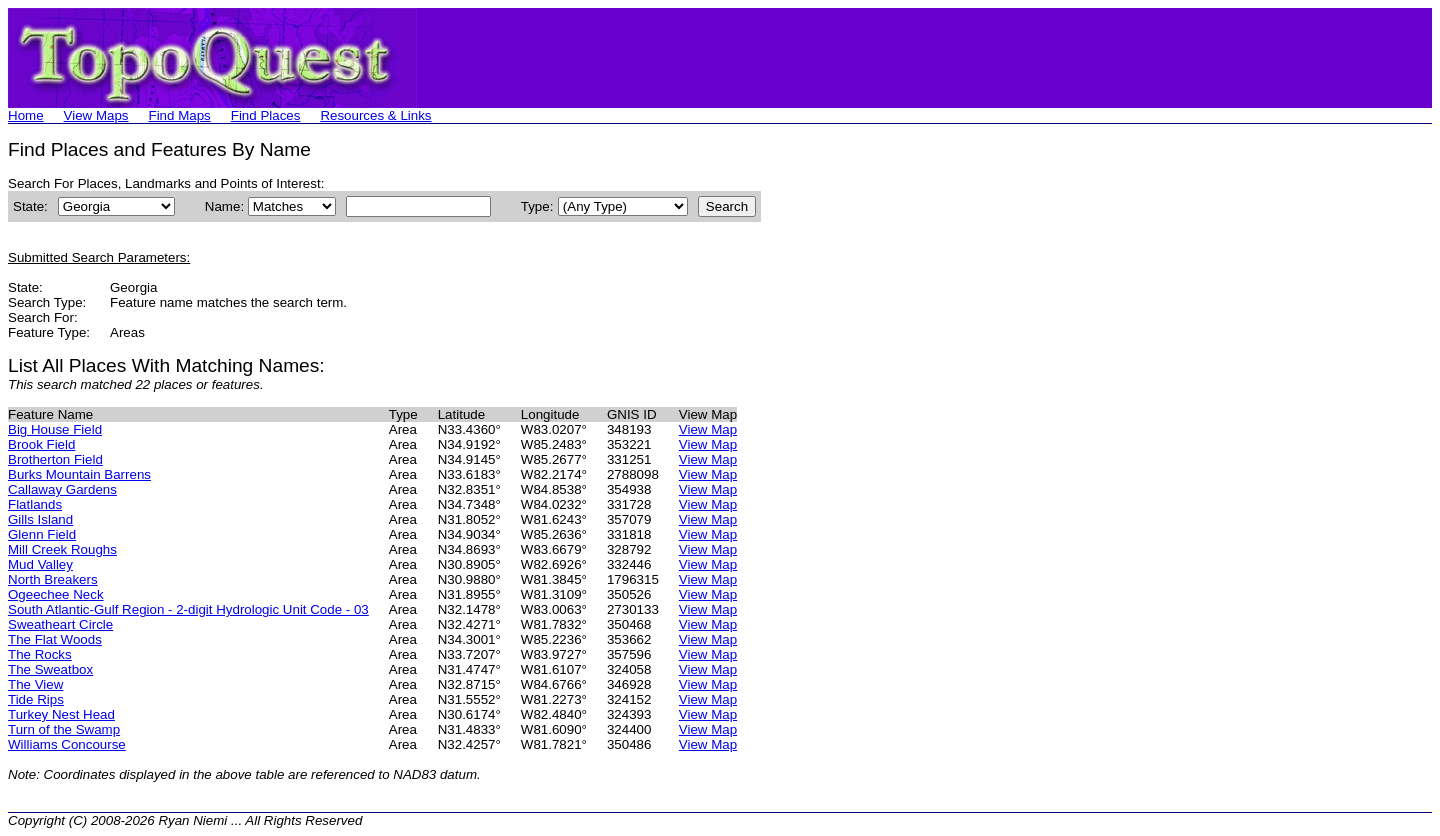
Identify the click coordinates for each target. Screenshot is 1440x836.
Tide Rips (36, 699)
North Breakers (53, 579)
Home (26, 115)
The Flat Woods (55, 639)
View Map (708, 429)
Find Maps (180, 115)
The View (35, 684)
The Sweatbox (50, 669)
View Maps (96, 115)
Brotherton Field (55, 459)
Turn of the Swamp (64, 729)
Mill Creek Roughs (62, 549)
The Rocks (40, 654)
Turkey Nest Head (61, 714)
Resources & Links (375, 115)
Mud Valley (40, 564)
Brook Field (41, 444)
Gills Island (40, 519)
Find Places (266, 115)
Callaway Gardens (62, 489)
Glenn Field (42, 534)
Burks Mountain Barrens (79, 474)
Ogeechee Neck (56, 594)
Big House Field (55, 429)
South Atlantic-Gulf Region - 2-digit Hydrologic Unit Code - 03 (188, 609)
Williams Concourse (67, 744)
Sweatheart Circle (60, 624)
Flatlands (35, 504)
